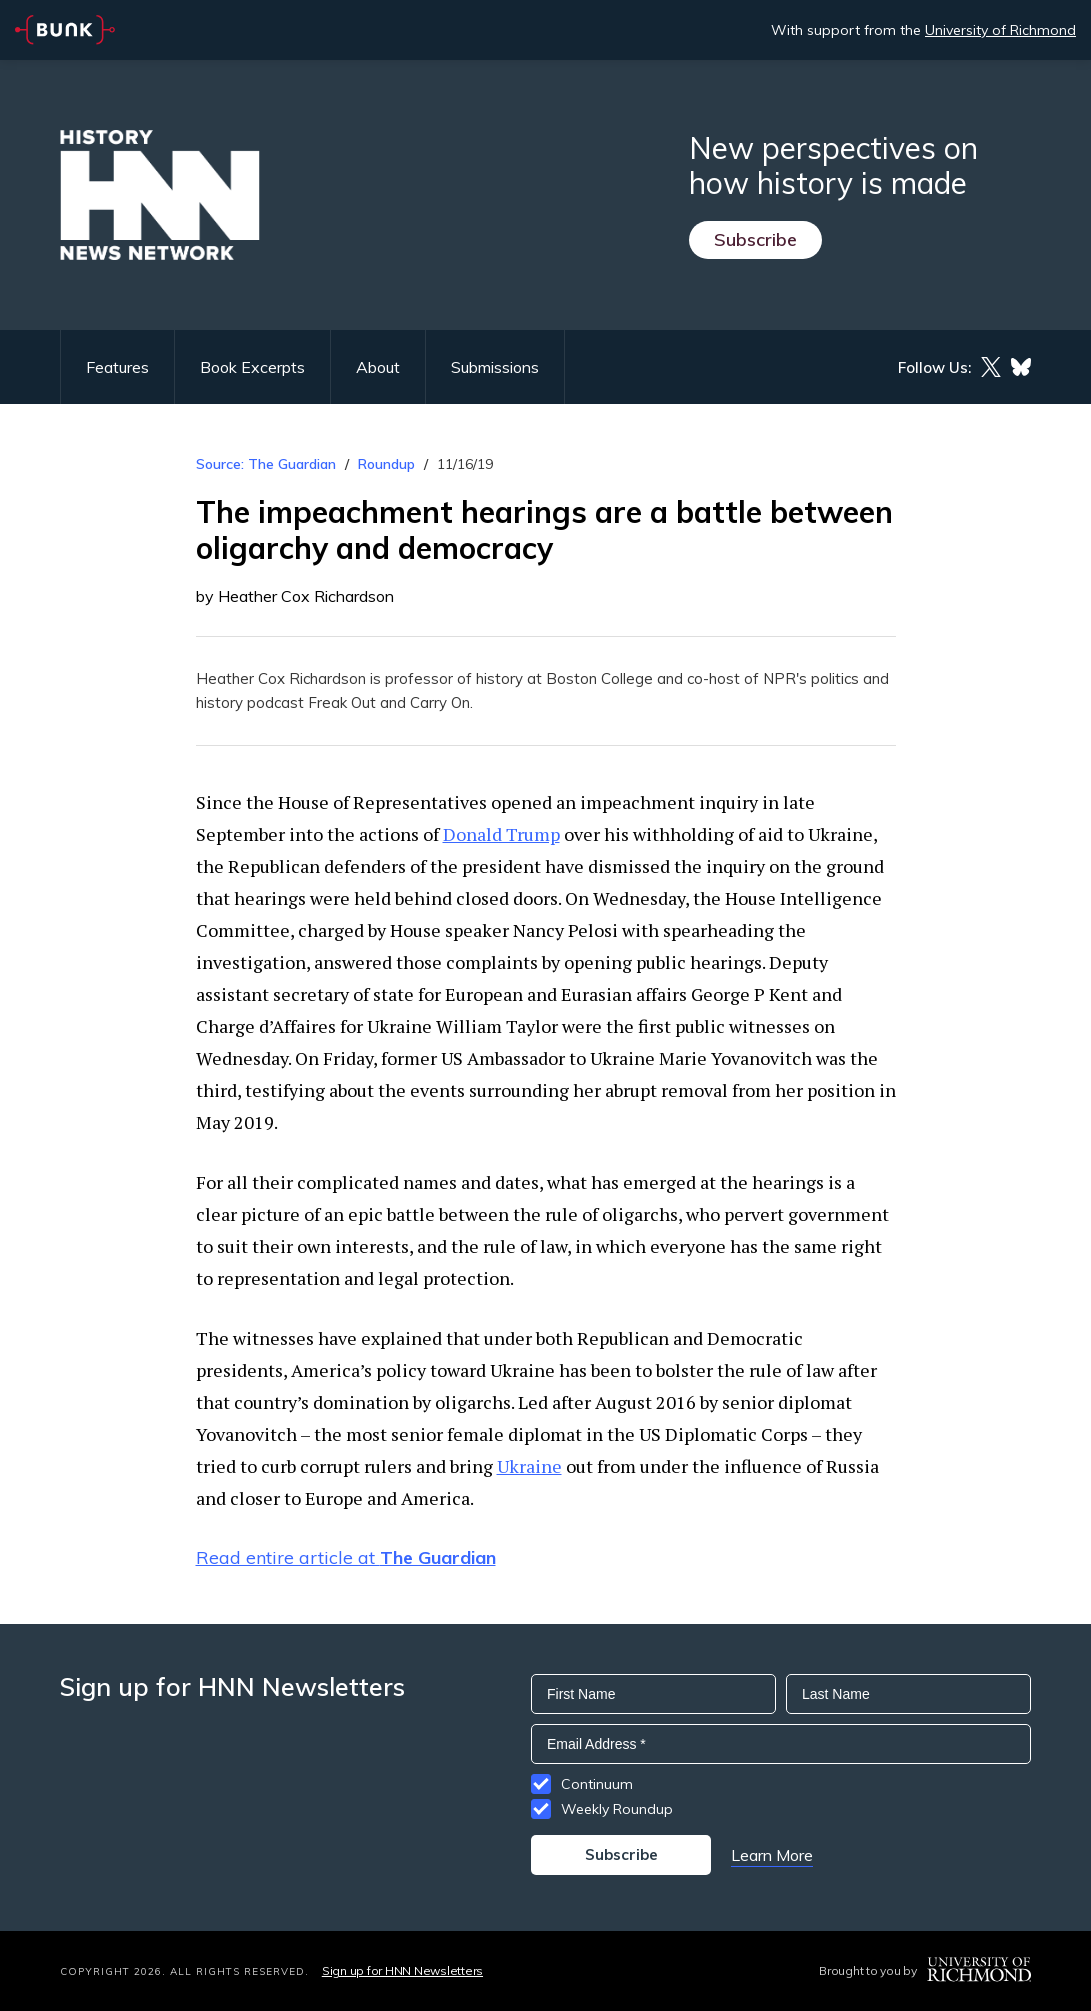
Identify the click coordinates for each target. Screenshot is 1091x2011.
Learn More (772, 1855)
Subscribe (755, 239)
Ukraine (529, 1466)
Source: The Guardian (266, 464)
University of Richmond (1000, 30)
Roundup (386, 464)
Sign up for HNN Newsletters (402, 1970)
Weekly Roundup (617, 1809)
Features (117, 367)
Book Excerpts (252, 367)
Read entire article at (346, 1557)
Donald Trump (501, 834)
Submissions (495, 367)
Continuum (597, 1784)
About (378, 367)
